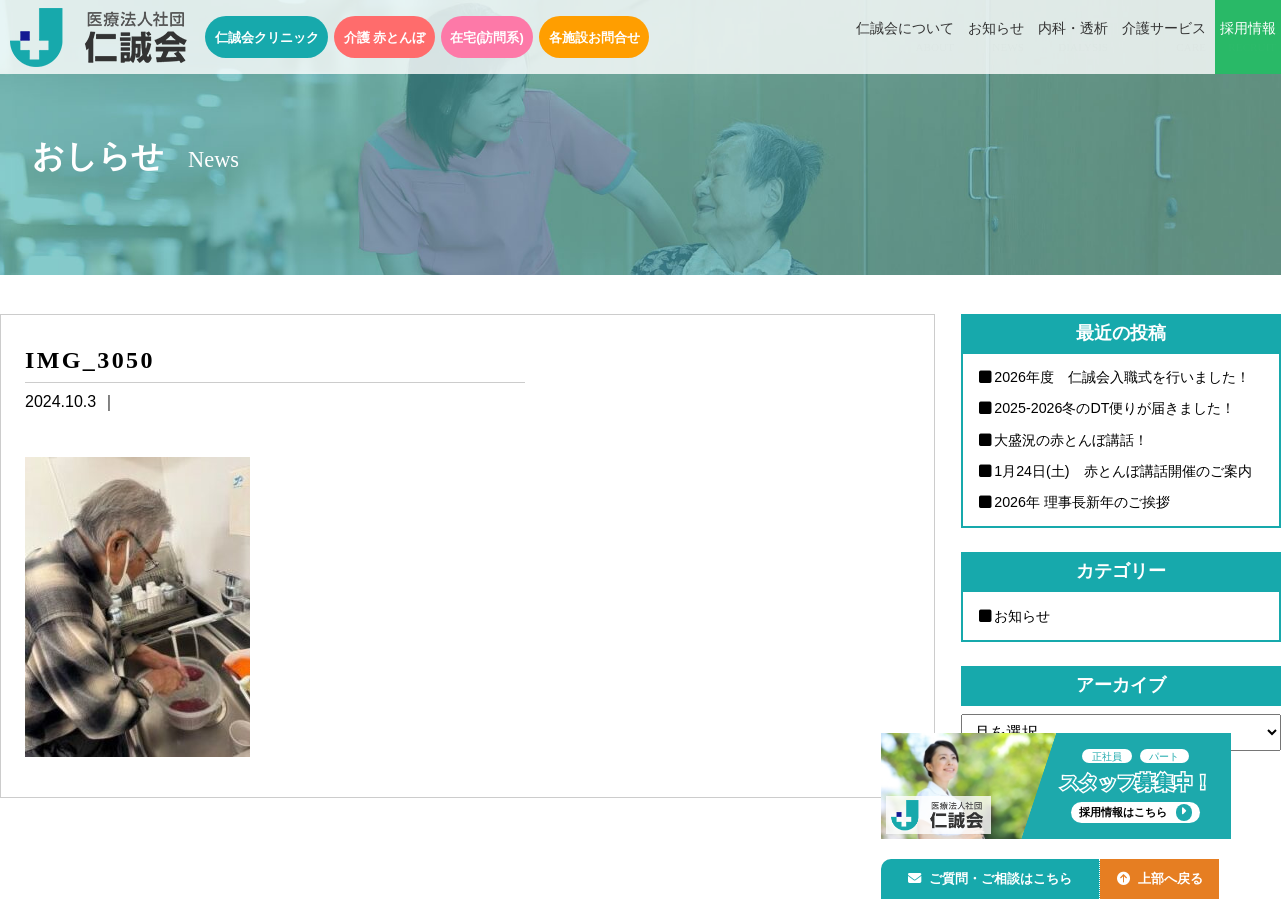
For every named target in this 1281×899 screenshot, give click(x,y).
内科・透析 (1073, 38)
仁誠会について (905, 38)
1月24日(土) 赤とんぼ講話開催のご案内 (1124, 472)
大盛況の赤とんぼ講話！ (1072, 440)
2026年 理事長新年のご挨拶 (1083, 503)
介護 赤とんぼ (385, 37)
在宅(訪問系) (487, 37)
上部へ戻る (1170, 875)
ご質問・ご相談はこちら (994, 875)
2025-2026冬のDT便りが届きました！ (1116, 409)
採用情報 (1248, 38)
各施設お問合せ (594, 37)
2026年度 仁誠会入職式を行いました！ (1123, 377)
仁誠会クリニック (267, 37)
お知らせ (996, 38)
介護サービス (1164, 38)
